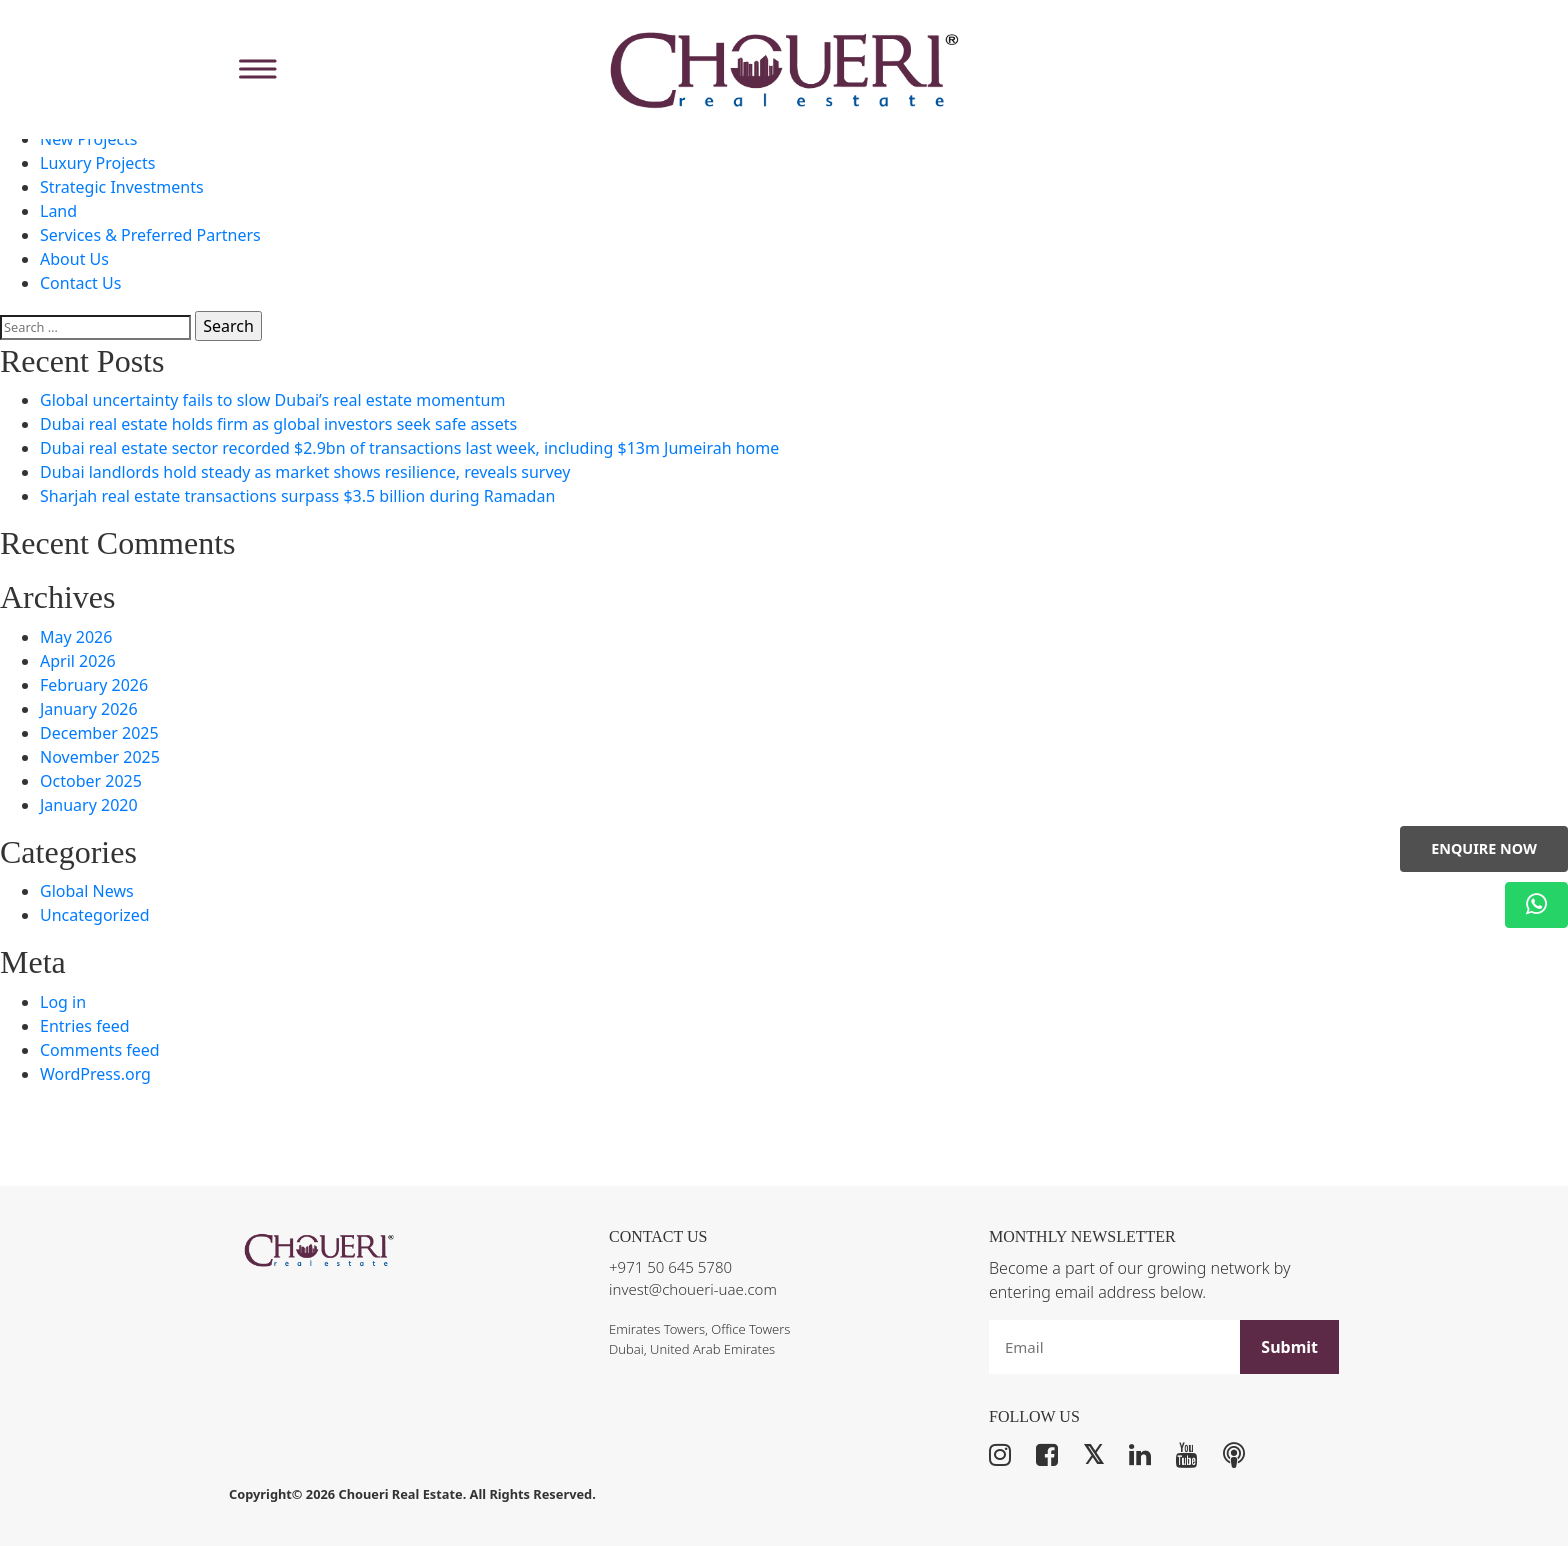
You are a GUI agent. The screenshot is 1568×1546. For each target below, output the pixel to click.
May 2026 (76, 637)
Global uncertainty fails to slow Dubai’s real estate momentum (272, 400)
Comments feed (100, 1050)
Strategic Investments (122, 187)
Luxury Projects (97, 163)
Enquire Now (1484, 848)
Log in (63, 1002)
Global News (87, 891)
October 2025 (91, 781)
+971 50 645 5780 (670, 1267)
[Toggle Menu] (255, 69)
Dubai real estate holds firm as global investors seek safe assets (278, 424)
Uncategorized (95, 915)
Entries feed (85, 1026)
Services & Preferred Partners (150, 235)
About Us (74, 259)
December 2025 (99, 733)
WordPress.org (95, 1074)
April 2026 (78, 661)
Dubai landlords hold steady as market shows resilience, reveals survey (305, 472)
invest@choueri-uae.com (693, 1289)
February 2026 (94, 685)
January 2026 (89, 709)
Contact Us (80, 283)
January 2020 (89, 805)
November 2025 (100, 757)
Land (58, 211)
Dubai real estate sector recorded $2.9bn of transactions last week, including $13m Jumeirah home (409, 448)
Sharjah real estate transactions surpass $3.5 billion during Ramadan (297, 496)
